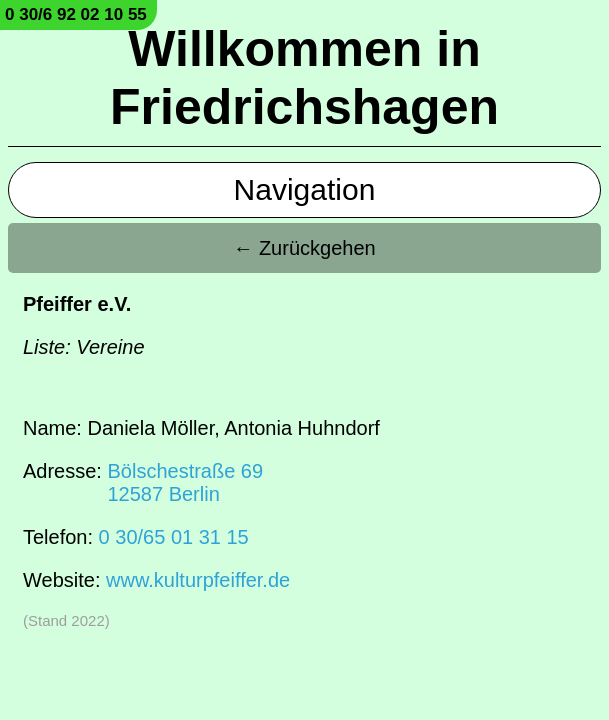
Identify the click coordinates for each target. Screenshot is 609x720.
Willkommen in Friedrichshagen (304, 78)
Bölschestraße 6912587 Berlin (185, 482)
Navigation (305, 189)
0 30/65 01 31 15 (174, 537)
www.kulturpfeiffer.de (198, 580)
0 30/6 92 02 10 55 (76, 14)
